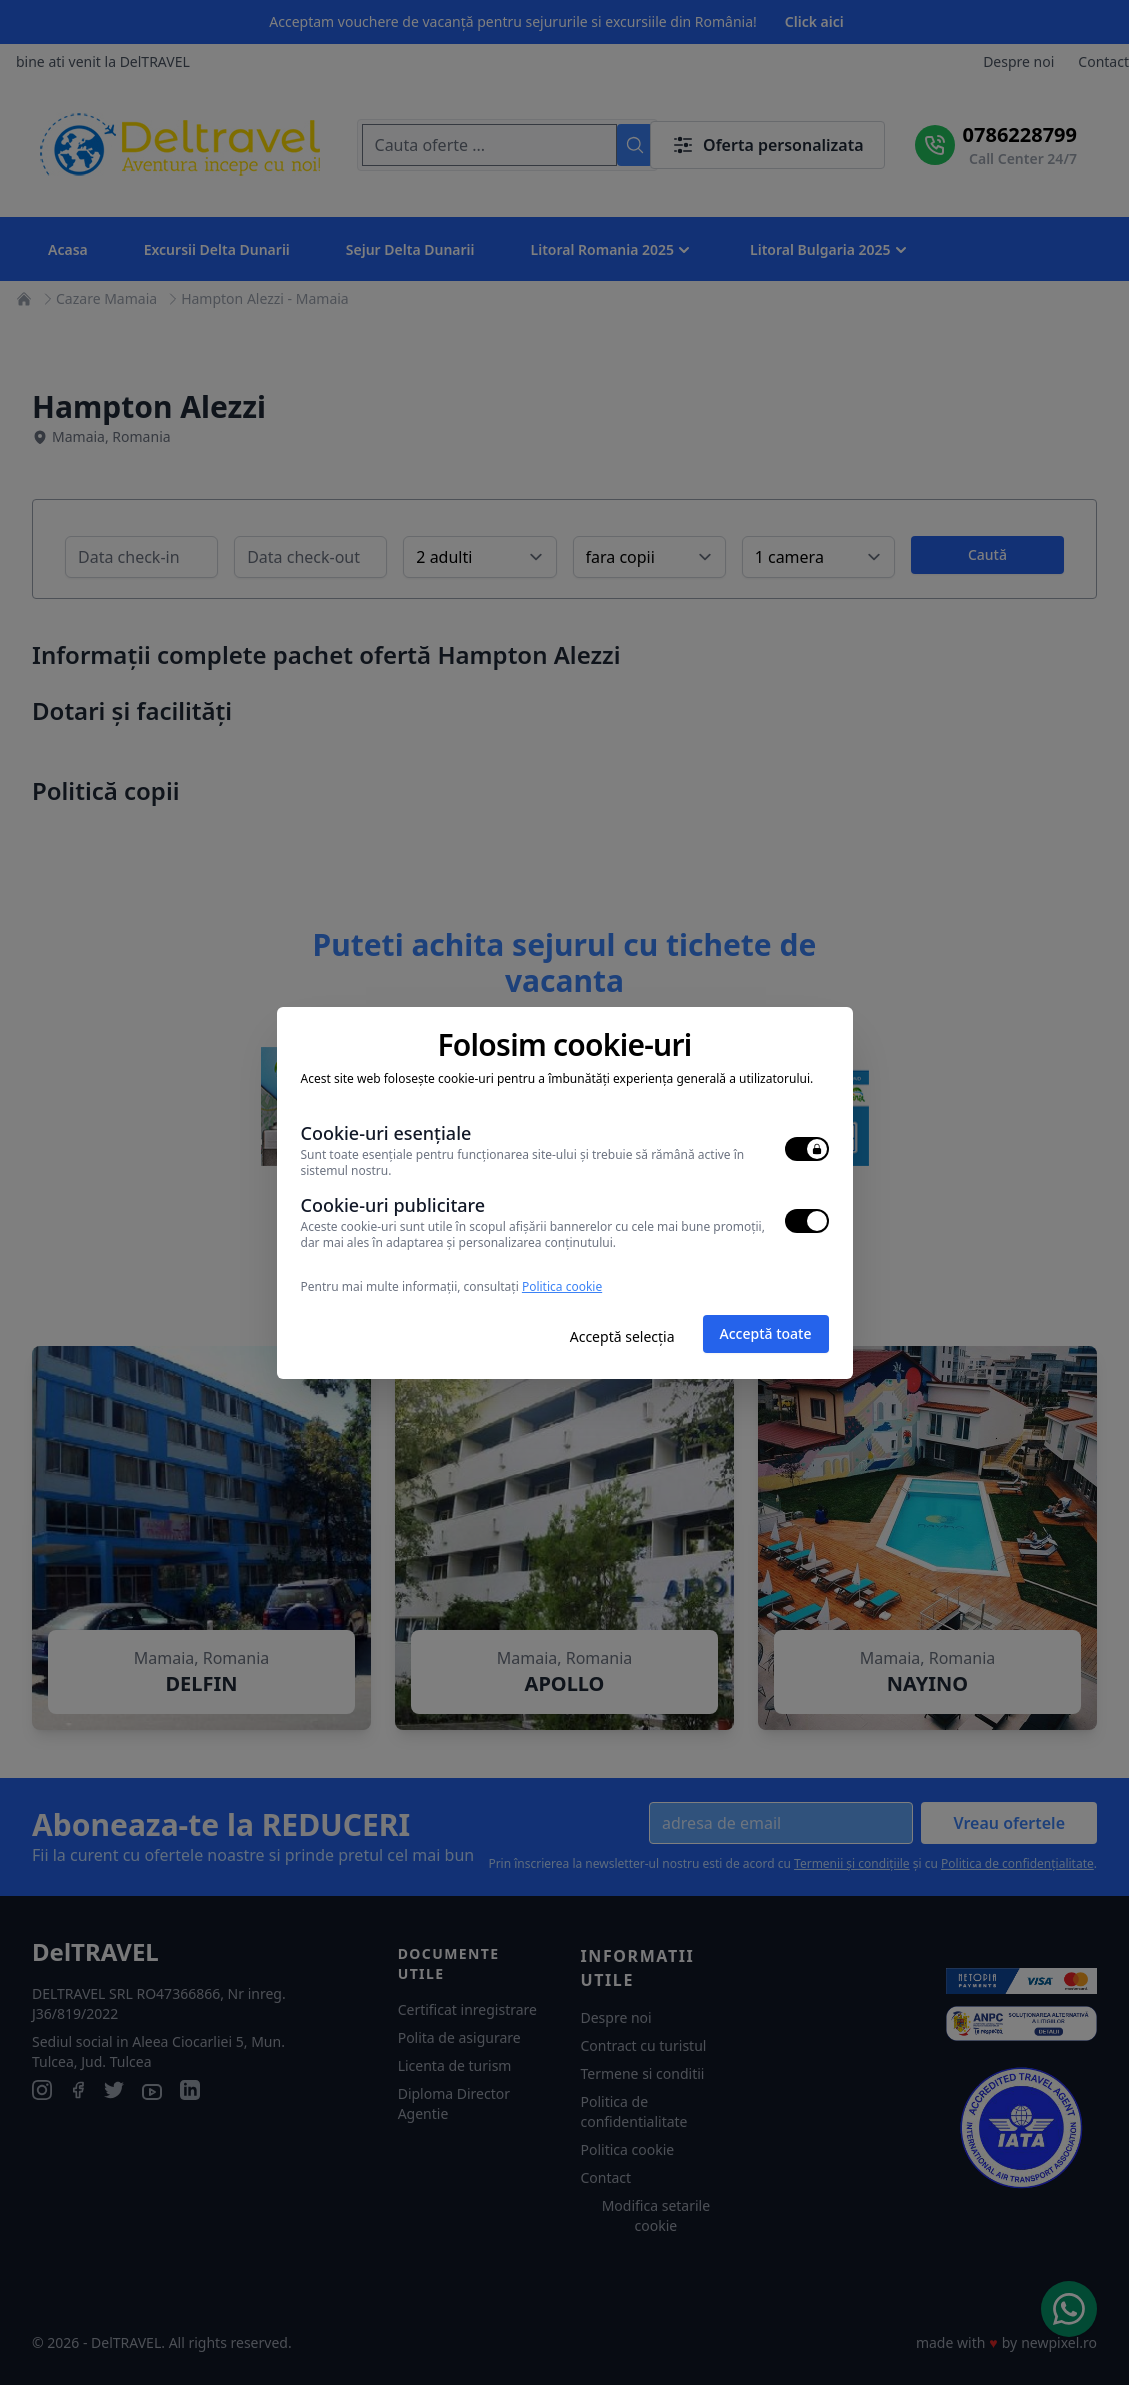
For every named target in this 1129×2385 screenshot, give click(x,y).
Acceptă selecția (622, 1336)
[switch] (807, 1149)
